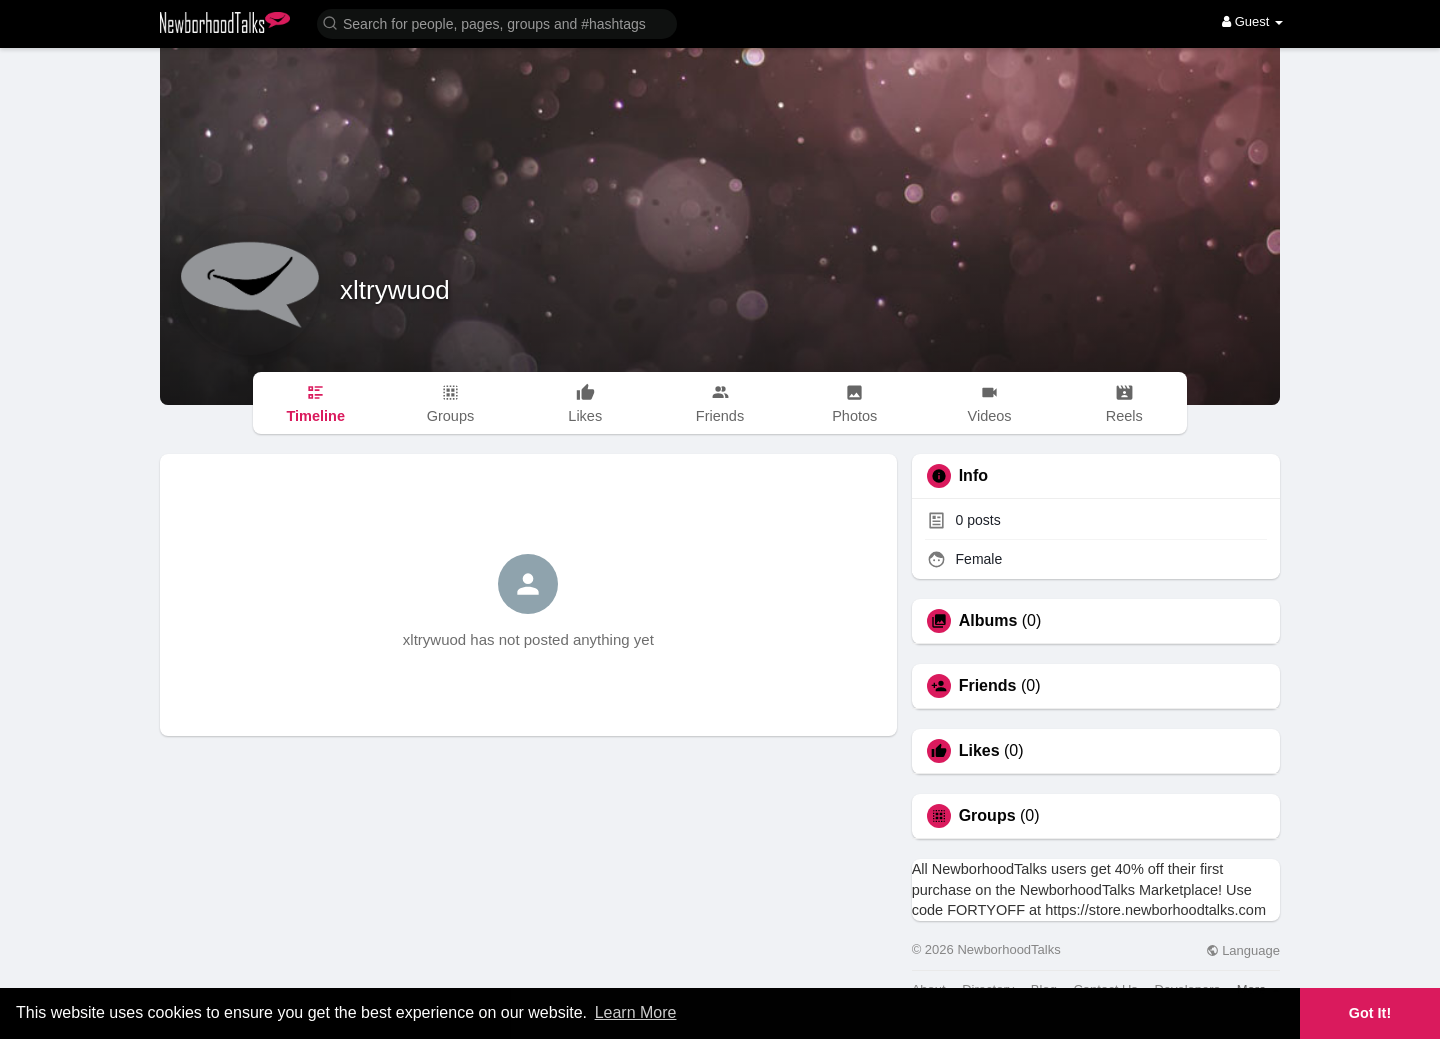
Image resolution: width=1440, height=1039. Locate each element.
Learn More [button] (636, 1012)
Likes (979, 751)
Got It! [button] (1370, 1013)
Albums (988, 621)
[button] (497, 22)
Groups (987, 816)
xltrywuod (395, 290)
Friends (988, 686)
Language (1243, 950)
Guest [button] (1252, 21)
